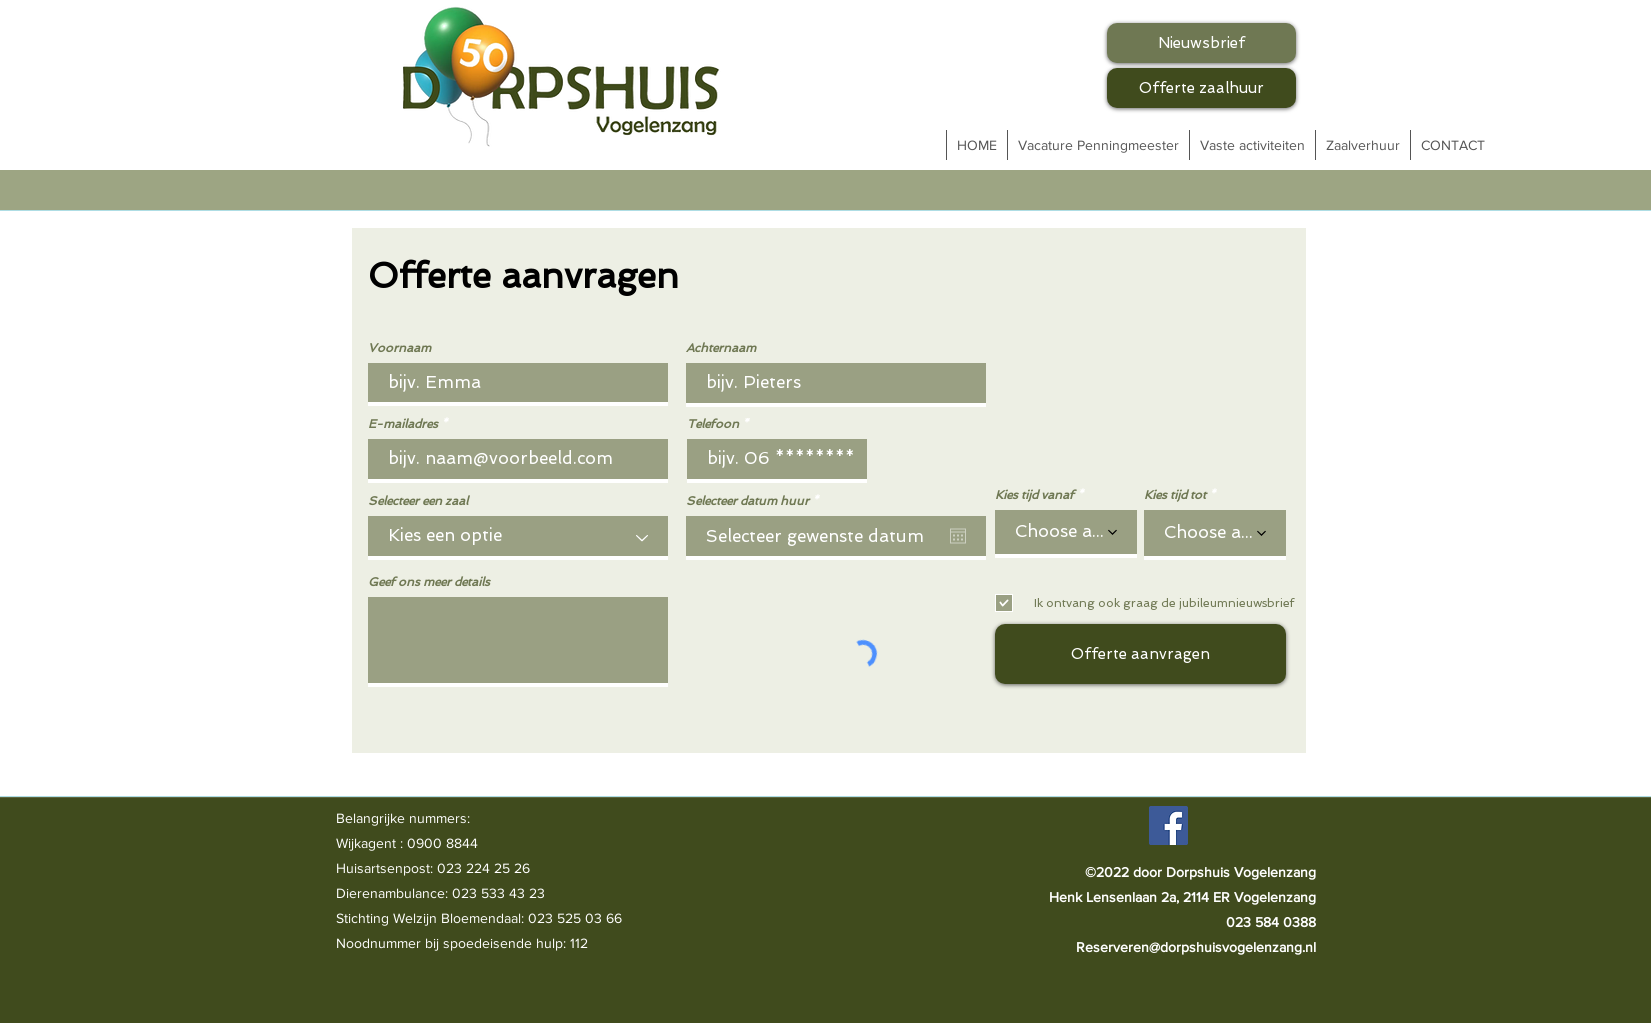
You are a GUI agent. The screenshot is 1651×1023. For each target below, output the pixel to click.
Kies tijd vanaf (1034, 495)
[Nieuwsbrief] (1201, 43)
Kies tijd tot (1175, 495)
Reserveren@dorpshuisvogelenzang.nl (1196, 947)
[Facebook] (1168, 825)
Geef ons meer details (429, 582)
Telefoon (713, 424)
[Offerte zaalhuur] (1201, 88)
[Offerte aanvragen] (1140, 654)
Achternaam (721, 348)
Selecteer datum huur (755, 501)
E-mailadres (403, 424)
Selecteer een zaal (418, 501)
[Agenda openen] (958, 536)
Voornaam (399, 348)
